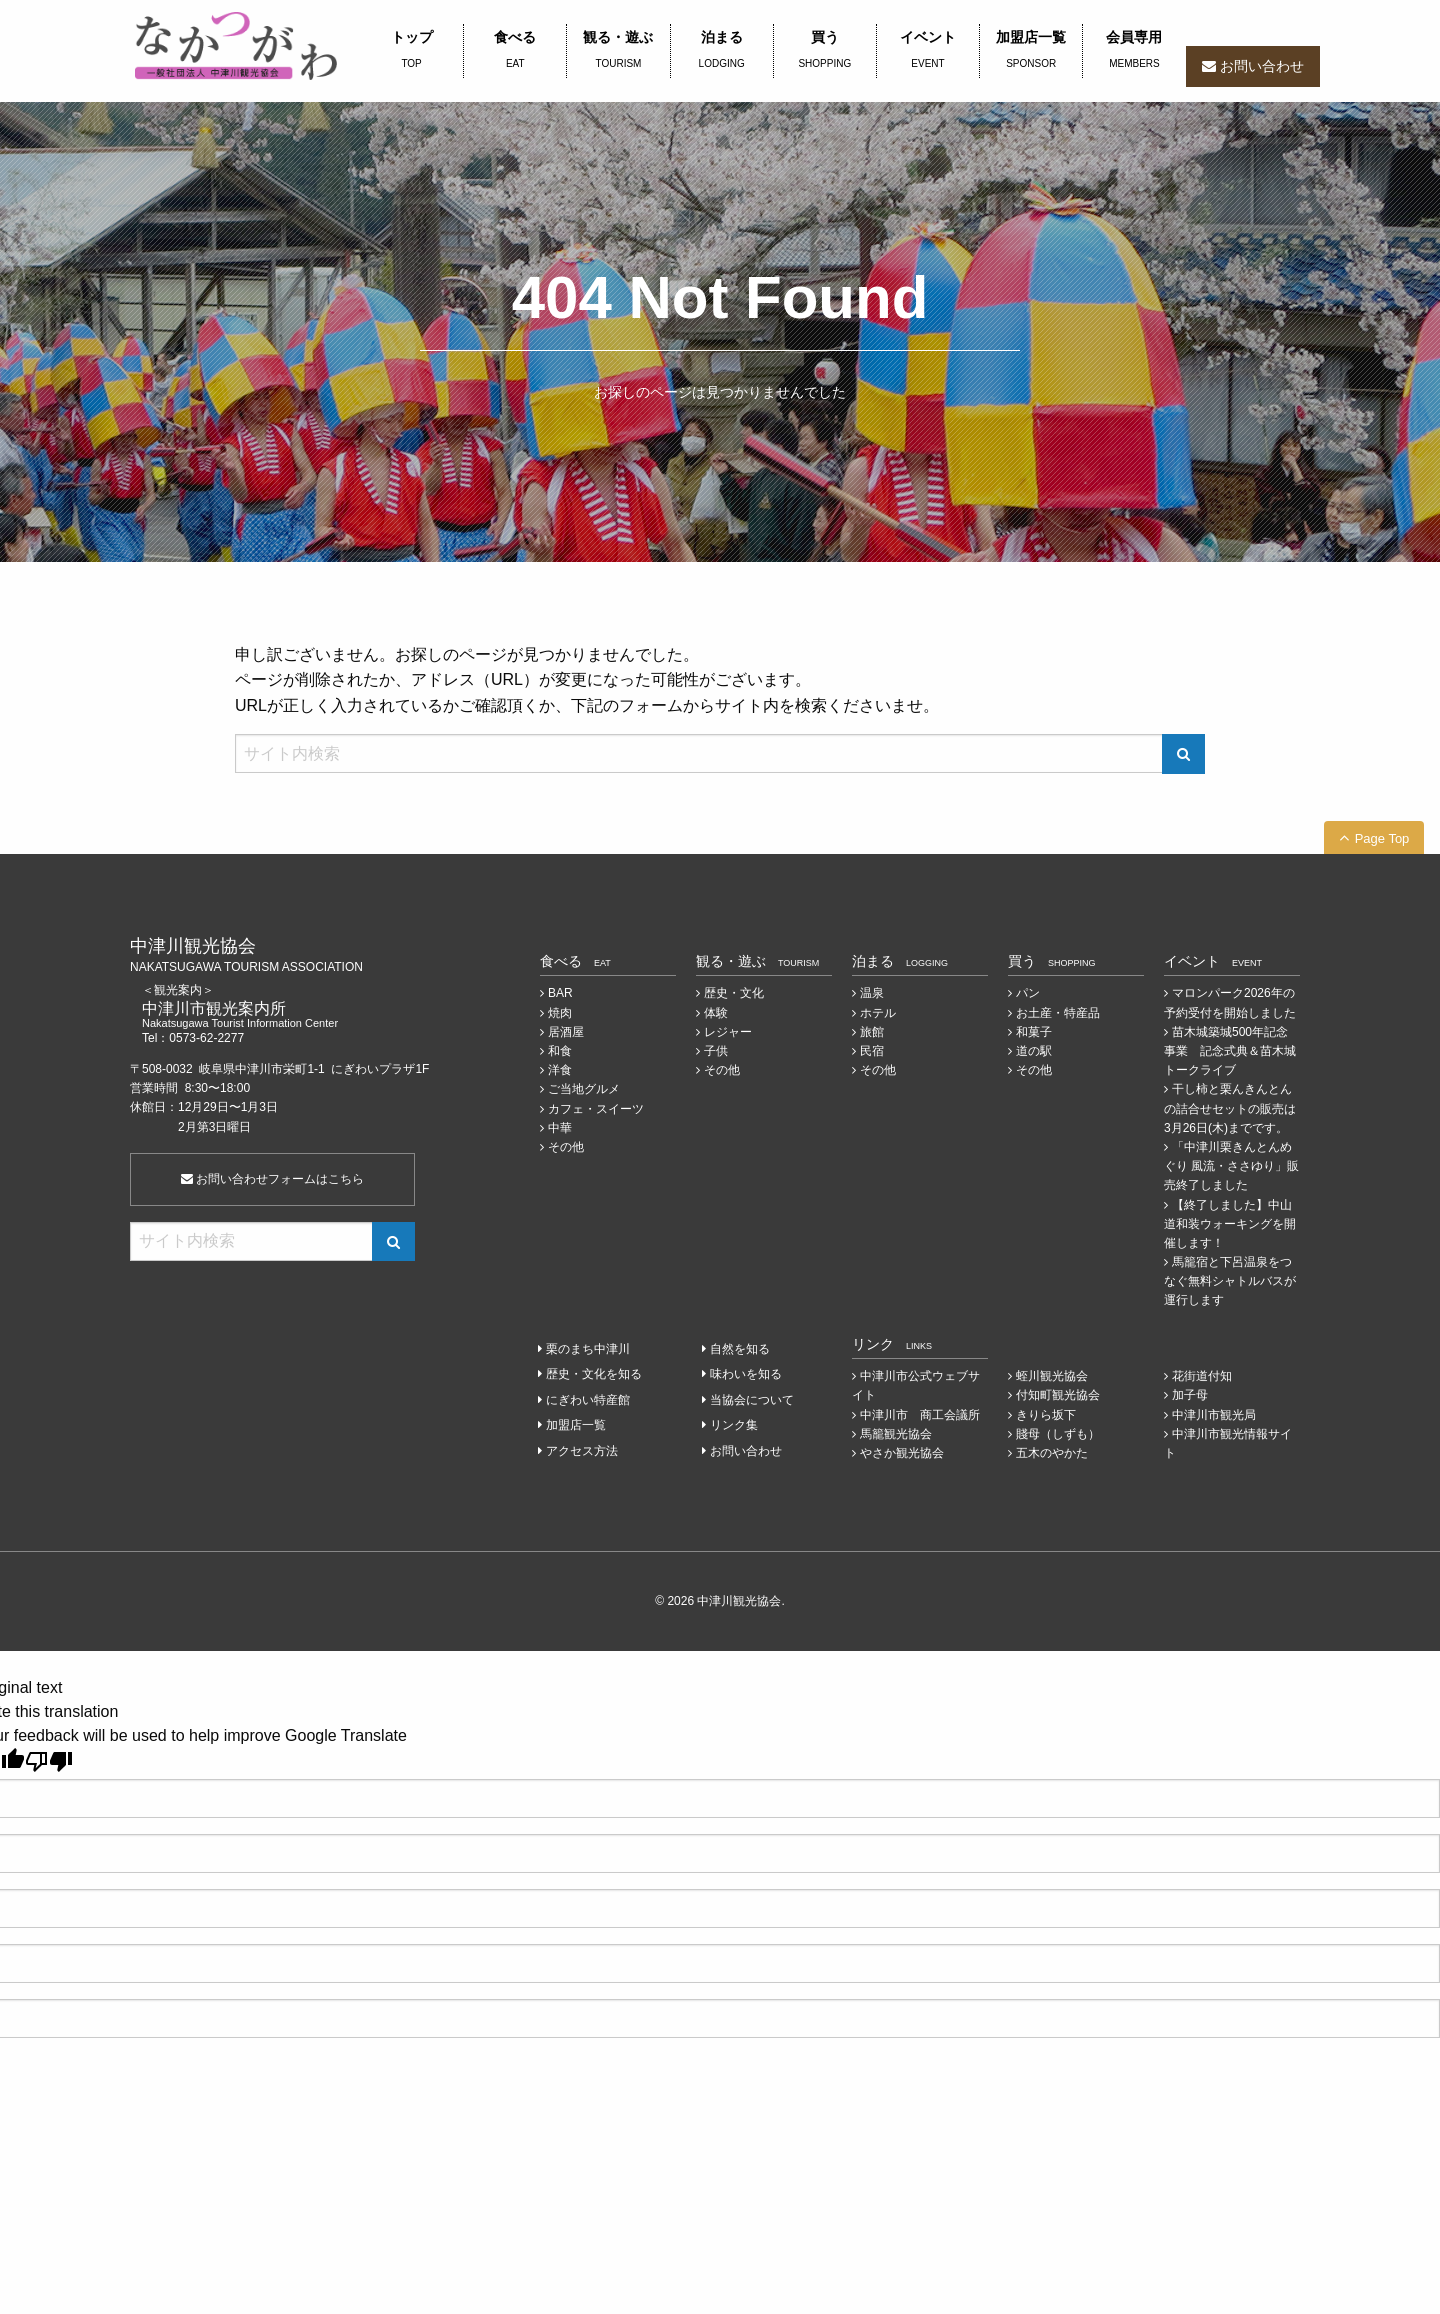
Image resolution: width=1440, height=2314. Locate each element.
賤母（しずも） (1058, 1434)
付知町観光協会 (1058, 1395)
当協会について (752, 1400)
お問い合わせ (1262, 66)
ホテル (878, 1013)
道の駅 (1034, 1051)
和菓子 (1034, 1032)
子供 (716, 1051)
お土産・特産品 (1058, 1013)
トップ (411, 51)
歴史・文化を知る (594, 1374)
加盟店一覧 (1031, 51)
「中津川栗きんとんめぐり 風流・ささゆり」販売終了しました (1231, 1166)
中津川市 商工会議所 (920, 1415)
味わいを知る (746, 1374)
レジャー (728, 1032)
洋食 (560, 1070)
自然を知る (740, 1349)
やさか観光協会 (902, 1453)
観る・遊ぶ (618, 51)
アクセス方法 (582, 1451)
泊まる (722, 51)
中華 (560, 1128)
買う (825, 51)
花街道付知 (1202, 1376)
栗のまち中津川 (588, 1349)
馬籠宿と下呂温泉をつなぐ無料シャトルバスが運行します (1230, 1281)
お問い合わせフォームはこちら (272, 1179)
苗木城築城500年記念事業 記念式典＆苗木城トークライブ (1230, 1051)
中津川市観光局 (1214, 1415)
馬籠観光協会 (896, 1434)
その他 (566, 1147)
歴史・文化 (734, 993)
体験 (716, 1013)
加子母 (1190, 1395)
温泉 (872, 993)
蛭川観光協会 (1052, 1376)
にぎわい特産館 (588, 1400)
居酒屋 (566, 1032)
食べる (515, 51)
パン (1028, 993)
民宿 (872, 1051)
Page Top (1382, 838)
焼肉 (560, 1013)
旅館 (872, 1032)
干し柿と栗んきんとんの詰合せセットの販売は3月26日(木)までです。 (1230, 1108)
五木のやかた (1052, 1453)
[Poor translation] (49, 1761)
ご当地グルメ (584, 1089)
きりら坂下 (1046, 1415)
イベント (928, 51)
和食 (560, 1051)
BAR (560, 993)
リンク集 (734, 1425)
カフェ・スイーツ (596, 1109)
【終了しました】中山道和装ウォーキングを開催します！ (1230, 1224)
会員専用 (1134, 51)
